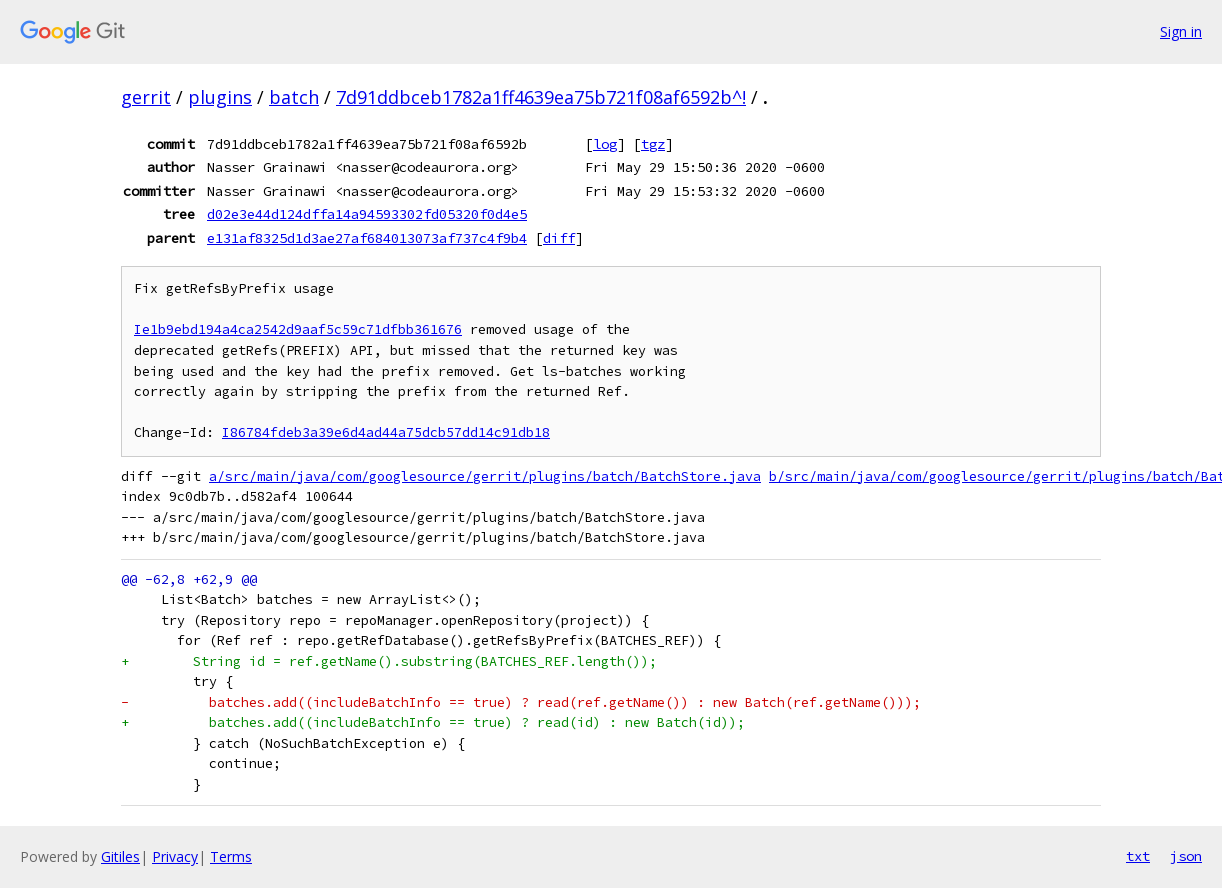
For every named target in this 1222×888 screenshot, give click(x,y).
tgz (653, 144)
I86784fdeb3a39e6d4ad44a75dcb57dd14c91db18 (386, 432)
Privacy (175, 856)
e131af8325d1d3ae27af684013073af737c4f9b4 (367, 238)
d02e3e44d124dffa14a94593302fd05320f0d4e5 (367, 214)
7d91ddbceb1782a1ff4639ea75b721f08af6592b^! (541, 97)
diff (559, 238)
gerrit (146, 97)
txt (1138, 856)
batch (294, 97)
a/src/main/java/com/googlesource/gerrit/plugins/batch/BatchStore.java (485, 476)
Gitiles (120, 856)
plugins (220, 97)
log (605, 144)
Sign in (1181, 31)
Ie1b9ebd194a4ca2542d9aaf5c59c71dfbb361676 (298, 329)
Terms (231, 856)
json (1186, 856)
